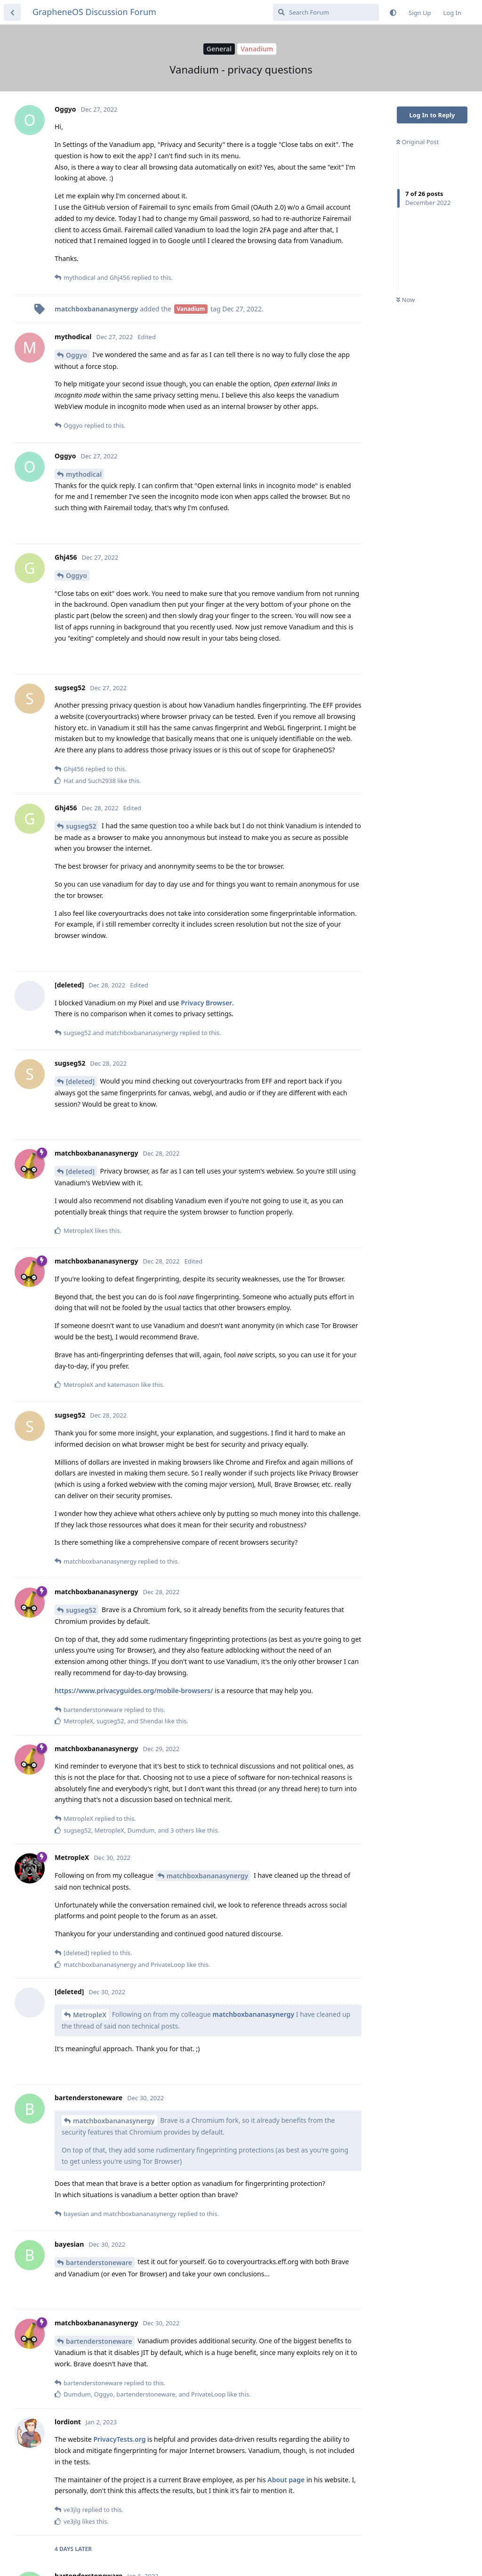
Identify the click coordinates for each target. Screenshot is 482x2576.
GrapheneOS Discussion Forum (94, 11)
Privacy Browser (206, 1002)
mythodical (84, 474)
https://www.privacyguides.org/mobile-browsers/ (134, 1690)
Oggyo (76, 355)
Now (405, 299)
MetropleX (89, 2014)
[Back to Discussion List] (12, 12)
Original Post (417, 142)
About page (286, 2479)
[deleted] (80, 1081)
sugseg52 (81, 826)
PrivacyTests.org (119, 2439)
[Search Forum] (326, 12)
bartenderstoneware (99, 2262)
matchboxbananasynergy (208, 1875)
